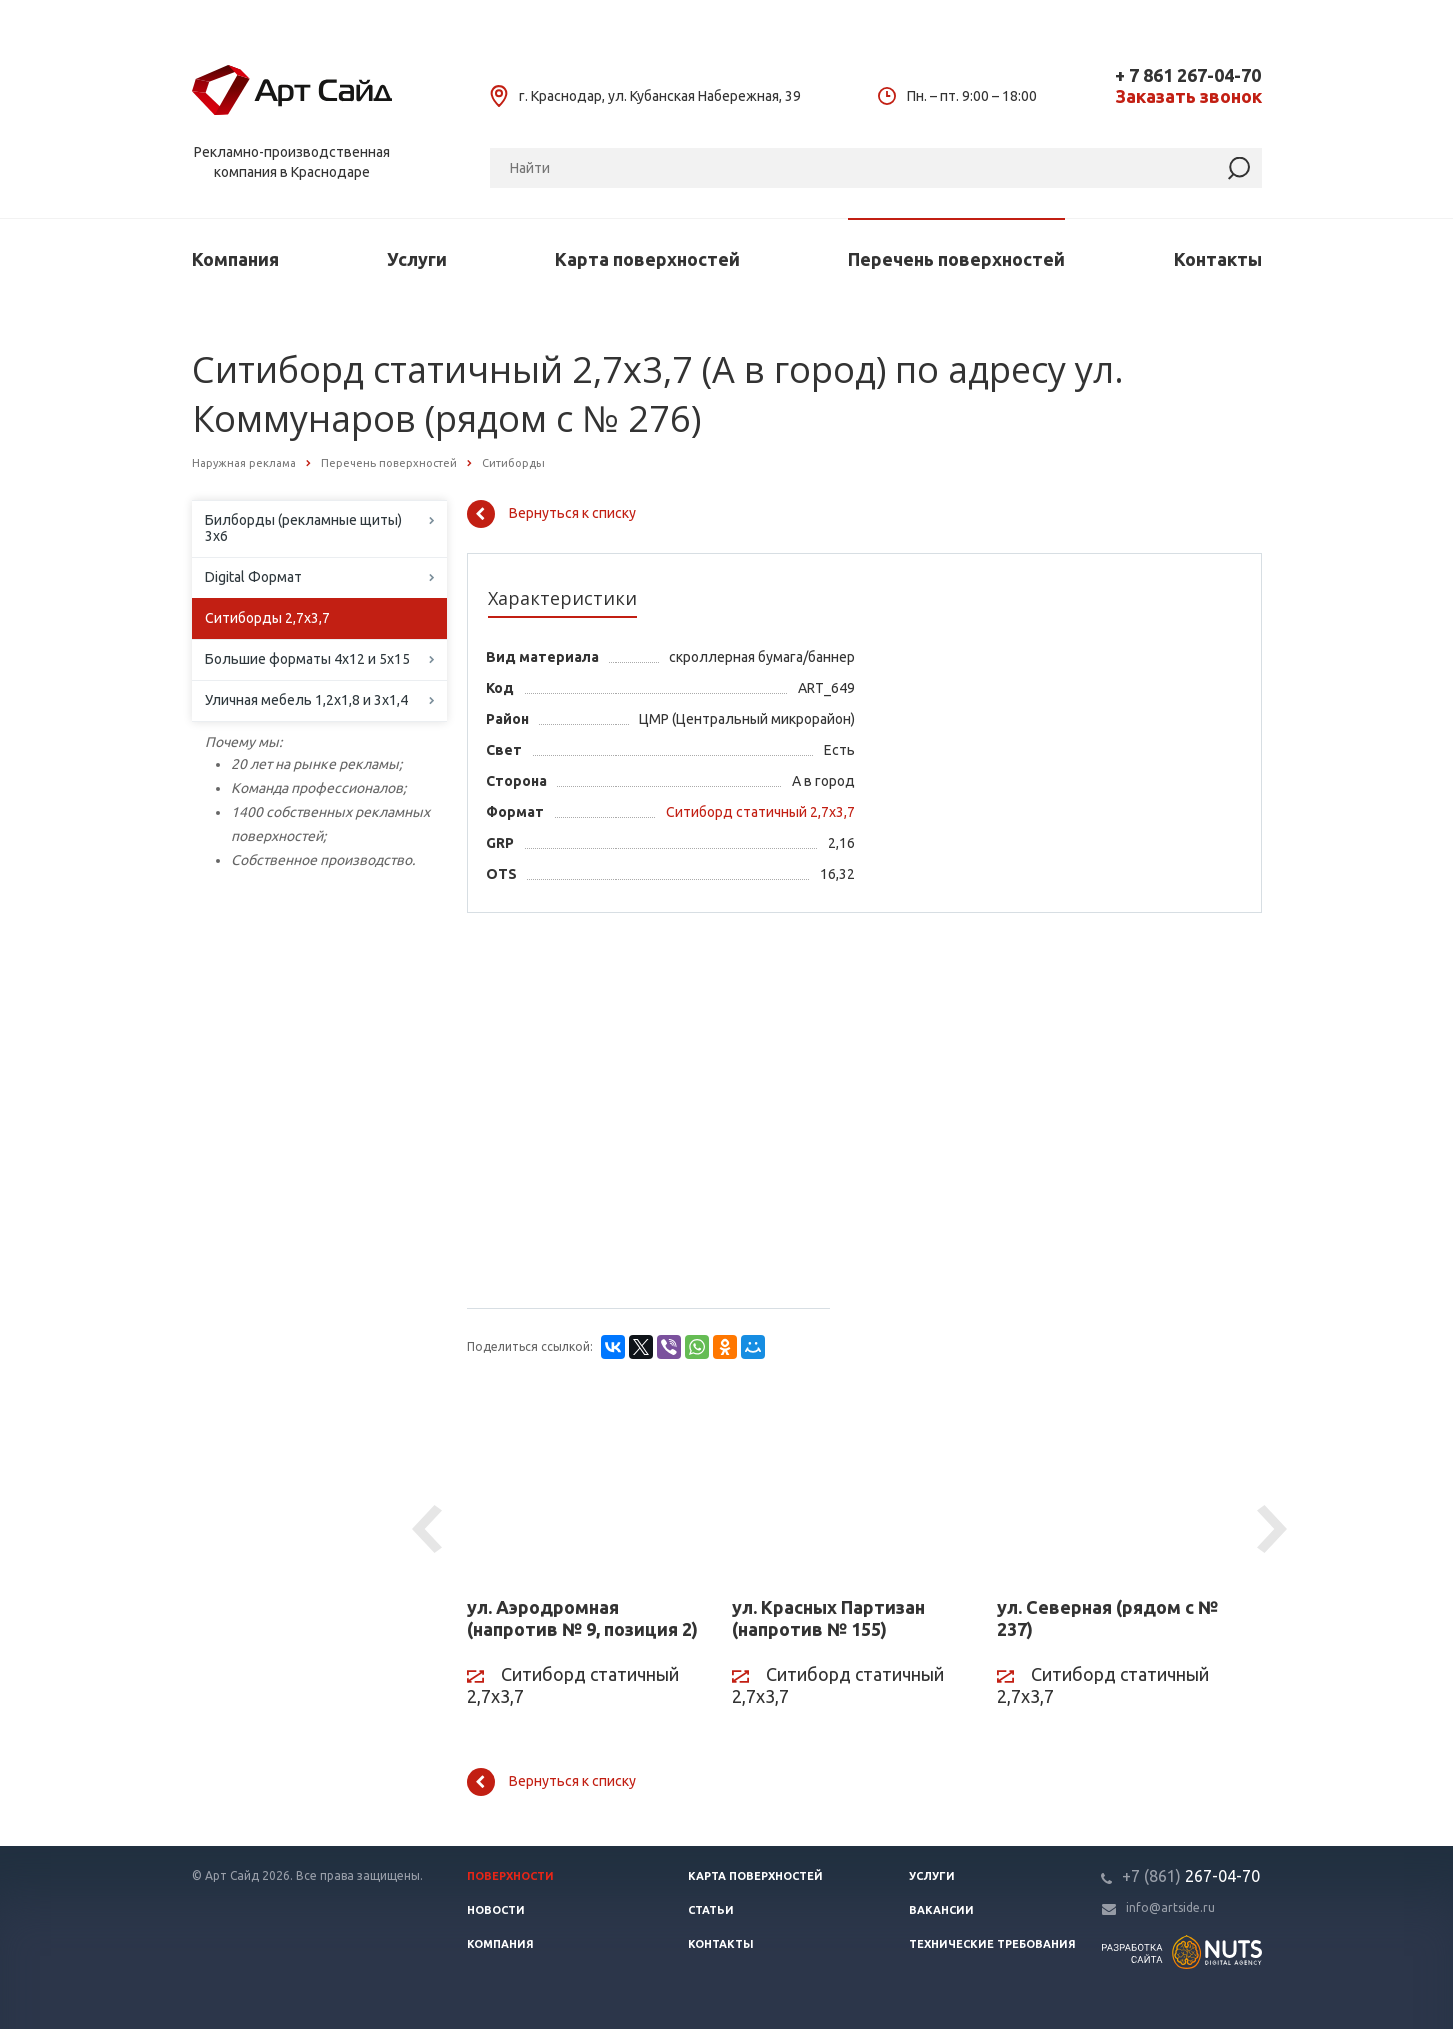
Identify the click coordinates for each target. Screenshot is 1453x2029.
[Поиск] (876, 168)
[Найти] (1239, 168)
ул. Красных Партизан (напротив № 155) (828, 1618)
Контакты (1218, 259)
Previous (430, 1530)
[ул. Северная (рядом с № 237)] (1114, 1487)
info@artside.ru (1170, 1907)
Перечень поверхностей (956, 259)
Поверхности (510, 1876)
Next (1275, 1530)
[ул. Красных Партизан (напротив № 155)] (849, 1487)
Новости (496, 1910)
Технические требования (992, 1944)
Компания (235, 259)
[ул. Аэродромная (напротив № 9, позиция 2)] (584, 1487)
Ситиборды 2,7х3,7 (267, 618)
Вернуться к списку (551, 514)
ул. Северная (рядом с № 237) (1107, 1618)
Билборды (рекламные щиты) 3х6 (303, 528)
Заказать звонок (1188, 96)
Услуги (417, 259)
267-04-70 (1191, 1876)
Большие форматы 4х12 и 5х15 (307, 659)
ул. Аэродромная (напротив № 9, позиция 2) (582, 1618)
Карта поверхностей (647, 259)
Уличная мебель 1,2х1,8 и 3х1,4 (306, 700)
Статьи (711, 1910)
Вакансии (941, 1910)
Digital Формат (253, 577)
